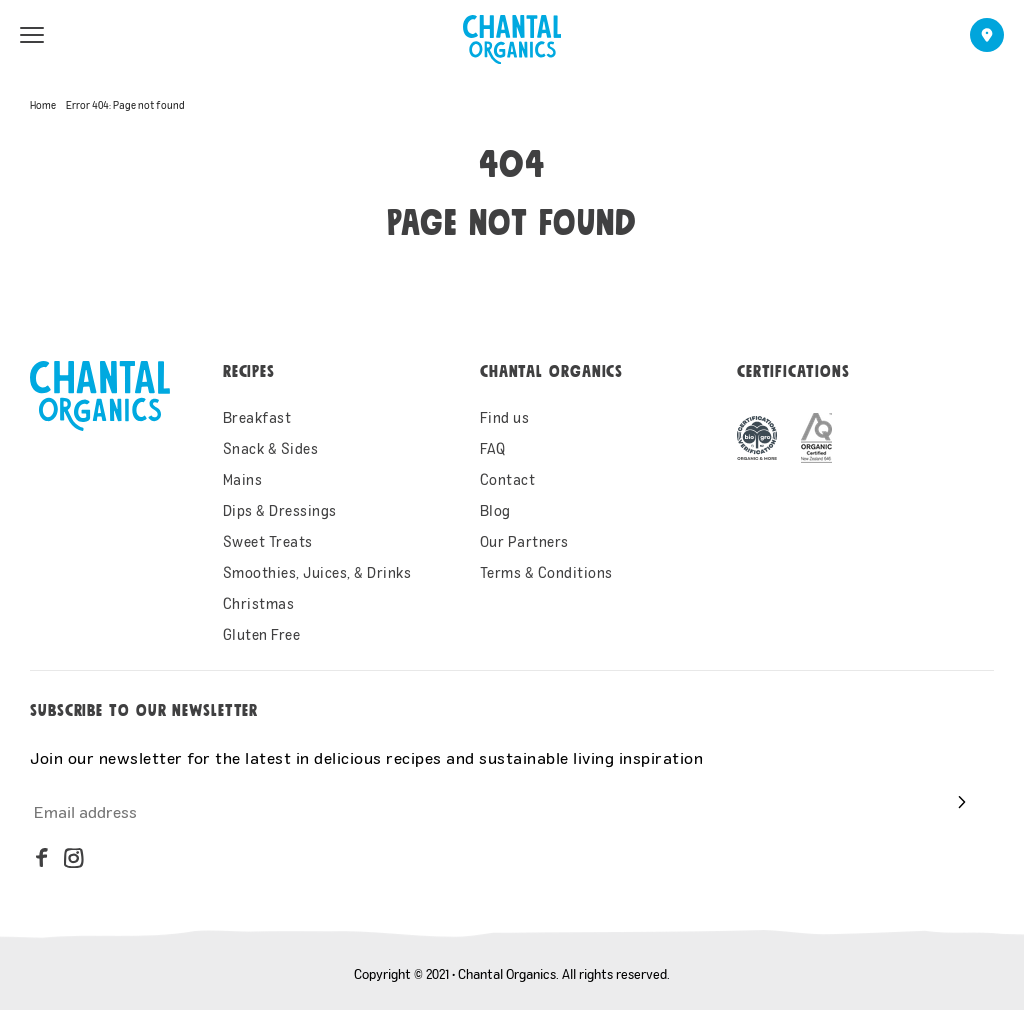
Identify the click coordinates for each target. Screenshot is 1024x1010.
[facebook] (42, 858)
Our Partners (524, 541)
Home (43, 105)
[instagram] (74, 858)
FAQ (493, 448)
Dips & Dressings (280, 510)
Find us (505, 417)
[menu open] (32, 35)
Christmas (259, 603)
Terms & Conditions (546, 572)
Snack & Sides (271, 448)
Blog (495, 510)
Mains (243, 479)
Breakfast (257, 417)
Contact (508, 479)
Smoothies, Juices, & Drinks (317, 572)
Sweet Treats (268, 541)
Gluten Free (262, 634)
